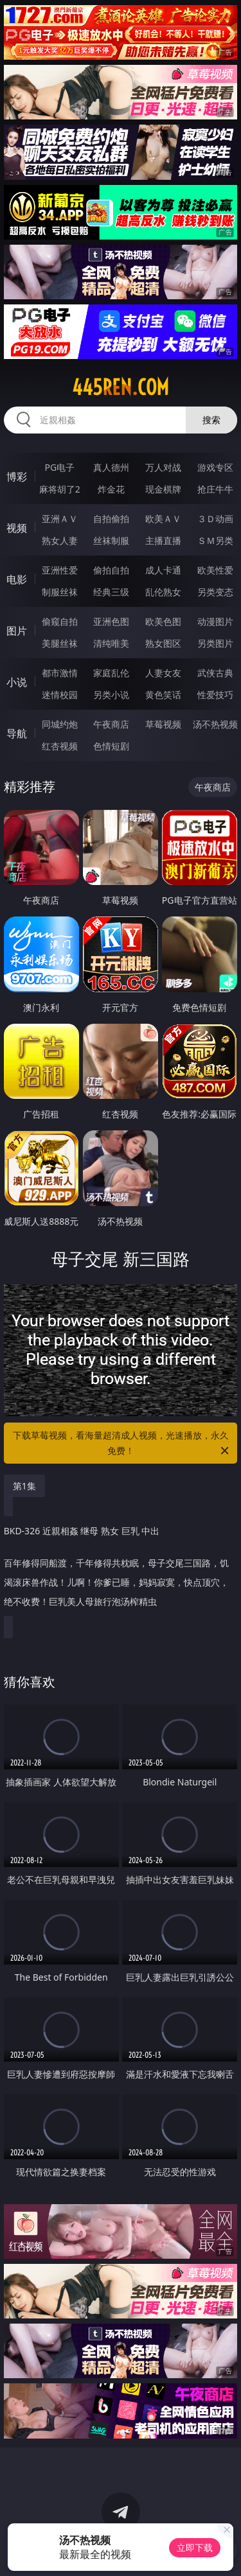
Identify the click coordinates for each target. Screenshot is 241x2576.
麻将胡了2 (59, 489)
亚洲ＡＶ (60, 519)
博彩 (16, 476)
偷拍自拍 (111, 570)
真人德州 (111, 467)
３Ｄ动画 (215, 519)
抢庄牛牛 (215, 489)
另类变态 (215, 592)
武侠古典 (215, 673)
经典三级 (111, 592)
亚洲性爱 (60, 570)
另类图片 (215, 643)
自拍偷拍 (111, 519)
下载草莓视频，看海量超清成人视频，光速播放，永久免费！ (122, 1444)
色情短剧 (111, 746)
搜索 (211, 420)
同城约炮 (60, 724)
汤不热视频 (215, 724)
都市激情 (60, 673)
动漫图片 (215, 621)
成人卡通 (163, 570)
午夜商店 (111, 724)
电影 (16, 579)
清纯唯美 (111, 643)
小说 (16, 682)
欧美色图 (163, 621)
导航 (16, 733)
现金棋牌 (163, 489)
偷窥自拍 (60, 621)
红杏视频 (60, 746)
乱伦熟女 (163, 592)
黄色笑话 (163, 694)
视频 (16, 528)
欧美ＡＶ (163, 519)
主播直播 (163, 540)
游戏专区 (215, 467)
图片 (16, 631)
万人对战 (163, 467)
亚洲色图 (111, 621)
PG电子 (59, 467)
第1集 (24, 1486)
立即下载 (195, 2547)
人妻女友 (163, 673)
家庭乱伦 (111, 673)
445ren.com (120, 387)
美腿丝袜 (60, 643)
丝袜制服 (111, 540)
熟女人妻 (60, 540)
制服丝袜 (60, 592)
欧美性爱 (215, 570)
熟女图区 (163, 643)
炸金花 (111, 489)
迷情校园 (60, 694)
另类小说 (111, 694)
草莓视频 (163, 724)
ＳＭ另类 (215, 540)
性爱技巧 (215, 694)
